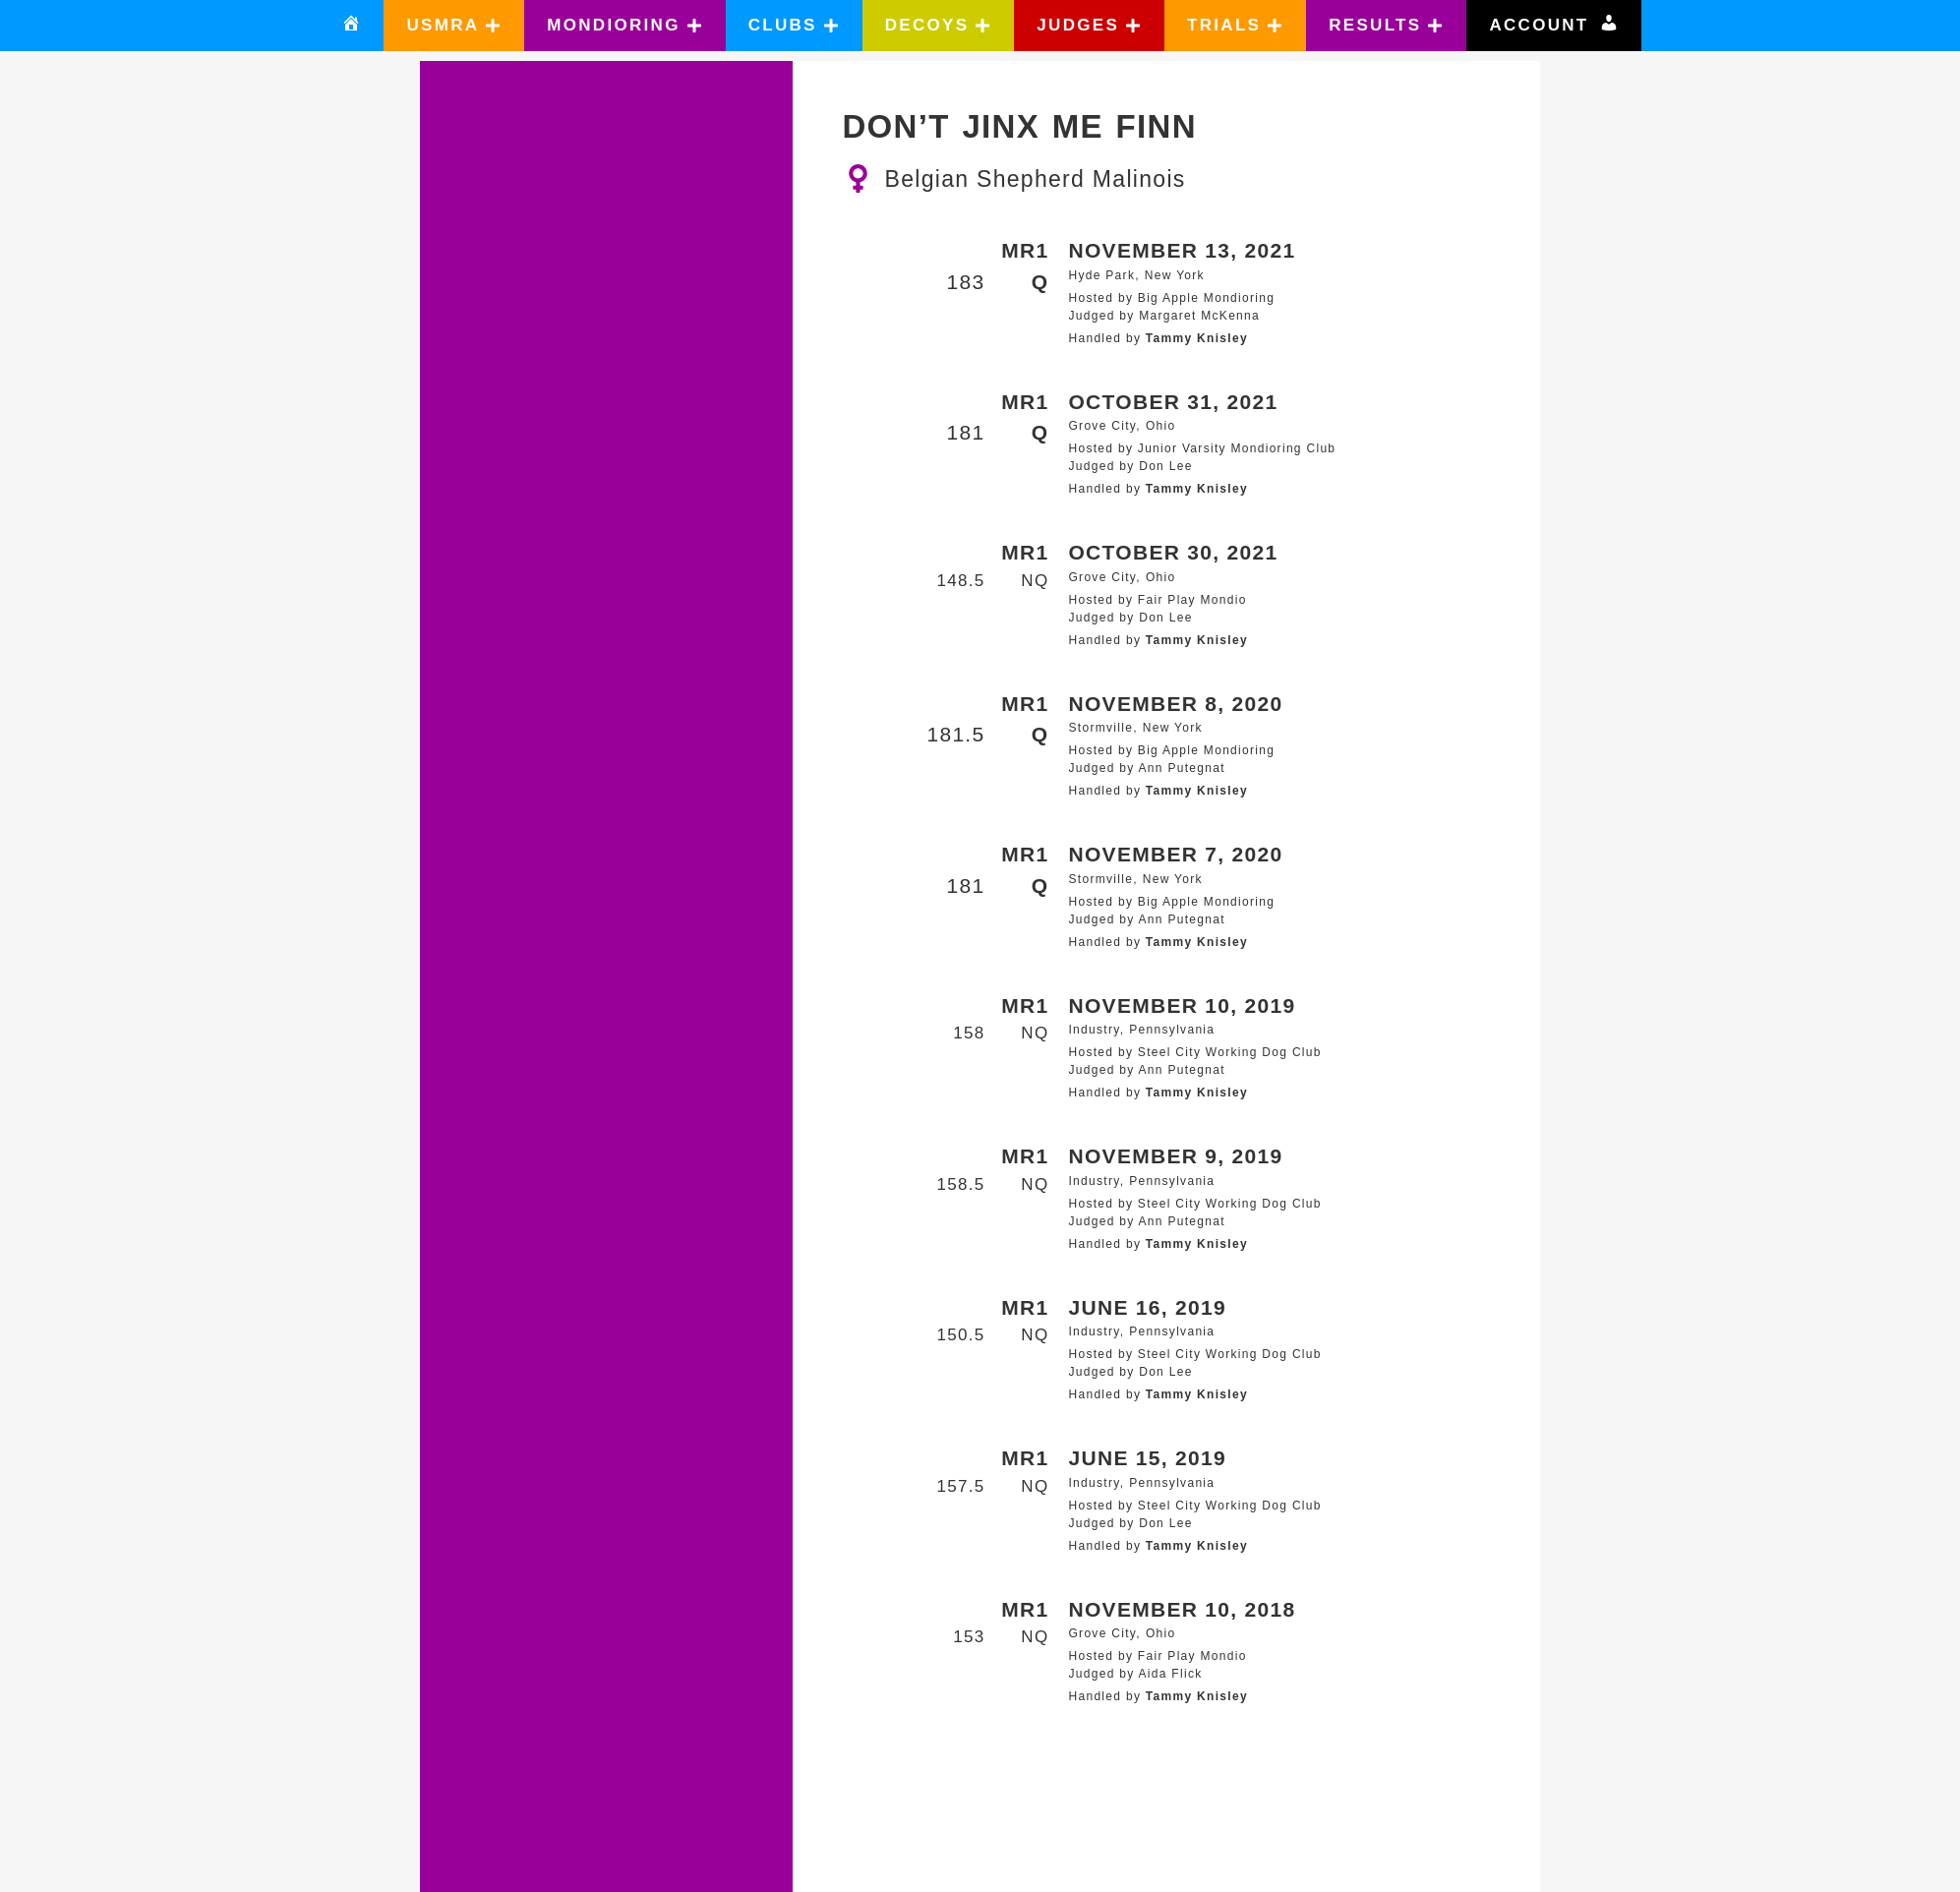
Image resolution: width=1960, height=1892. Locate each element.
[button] (454, 25)
